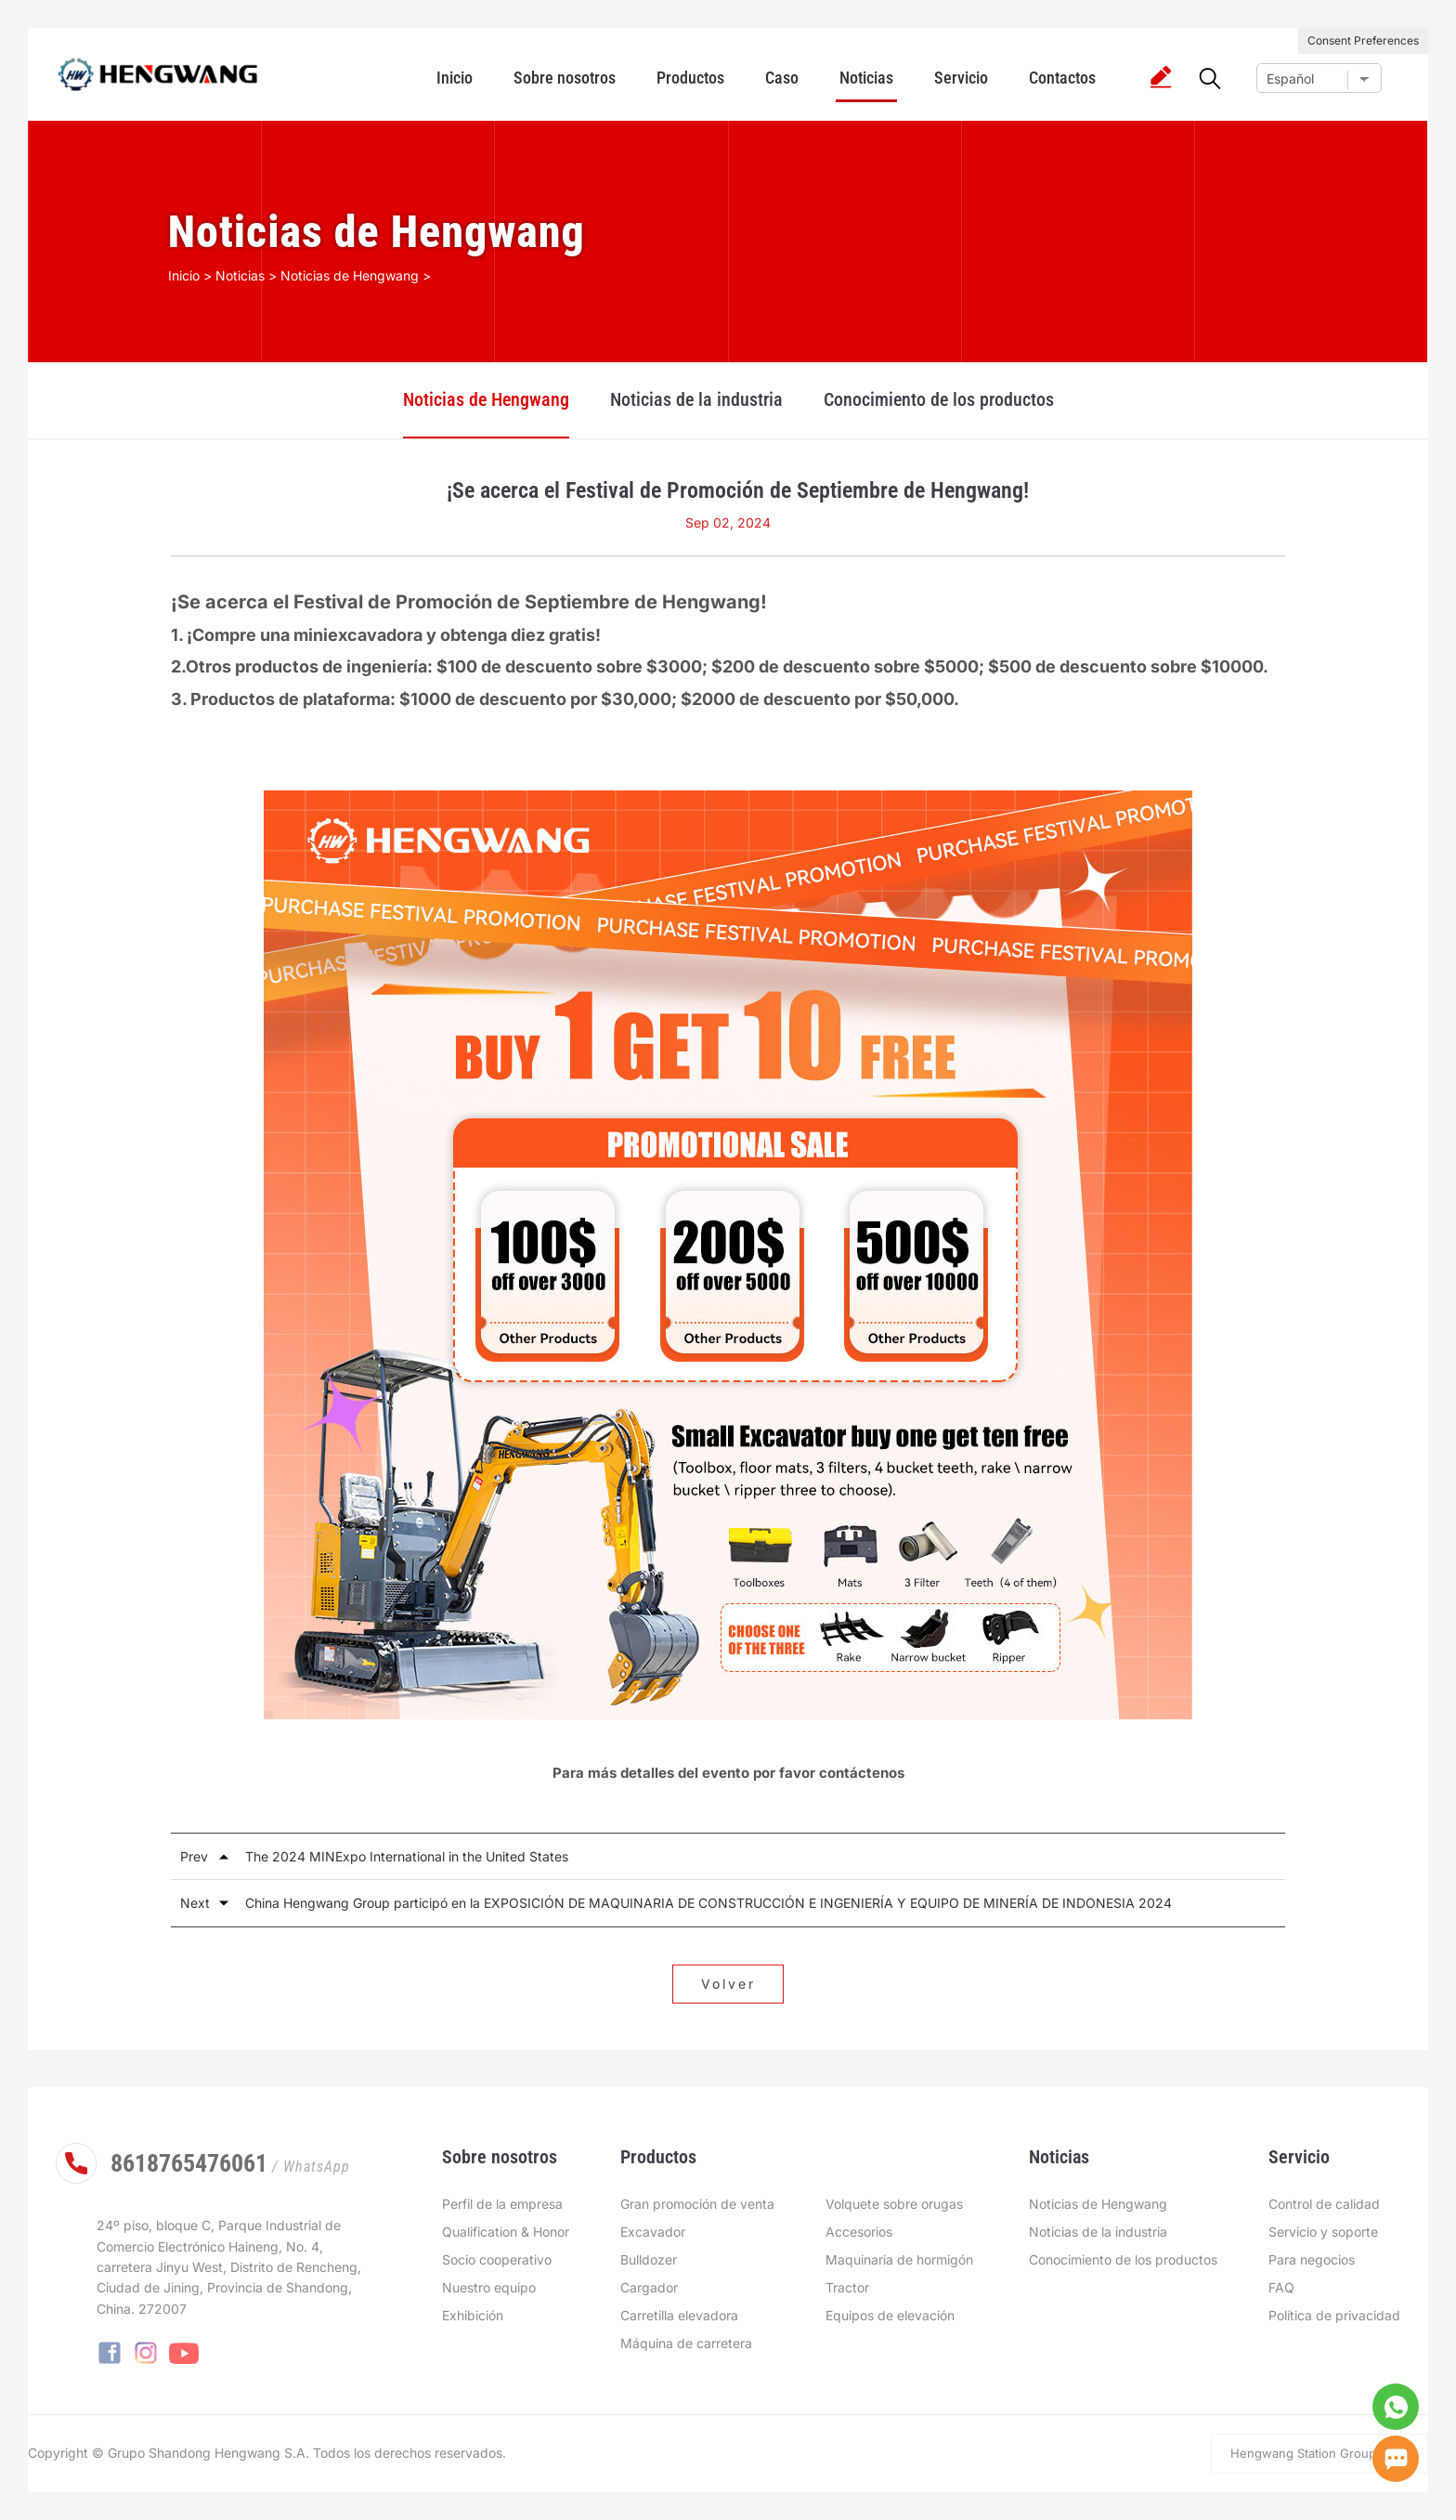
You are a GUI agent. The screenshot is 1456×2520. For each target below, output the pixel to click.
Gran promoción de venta (697, 2204)
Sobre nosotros (565, 77)
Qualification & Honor (505, 2231)
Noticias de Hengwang (486, 399)
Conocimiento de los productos (939, 399)
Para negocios (1311, 2259)
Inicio (454, 77)
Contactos (1062, 77)
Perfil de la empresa (502, 2204)
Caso (782, 77)
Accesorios (859, 2231)
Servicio (961, 77)
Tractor (847, 2287)
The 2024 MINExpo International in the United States (406, 1856)
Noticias (866, 77)
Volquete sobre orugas (894, 2204)
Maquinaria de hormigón (899, 2259)
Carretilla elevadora (679, 2315)
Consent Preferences (1363, 40)
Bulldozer (648, 2259)
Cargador (649, 2287)
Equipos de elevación (890, 2315)
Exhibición (472, 2315)
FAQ (1281, 2287)
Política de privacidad (1334, 2315)
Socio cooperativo (497, 2259)
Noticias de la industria (696, 399)
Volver (728, 1983)
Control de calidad (1324, 2204)
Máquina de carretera (686, 2343)
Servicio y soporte (1323, 2231)
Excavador (652, 2231)
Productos (690, 77)
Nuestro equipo (489, 2287)
